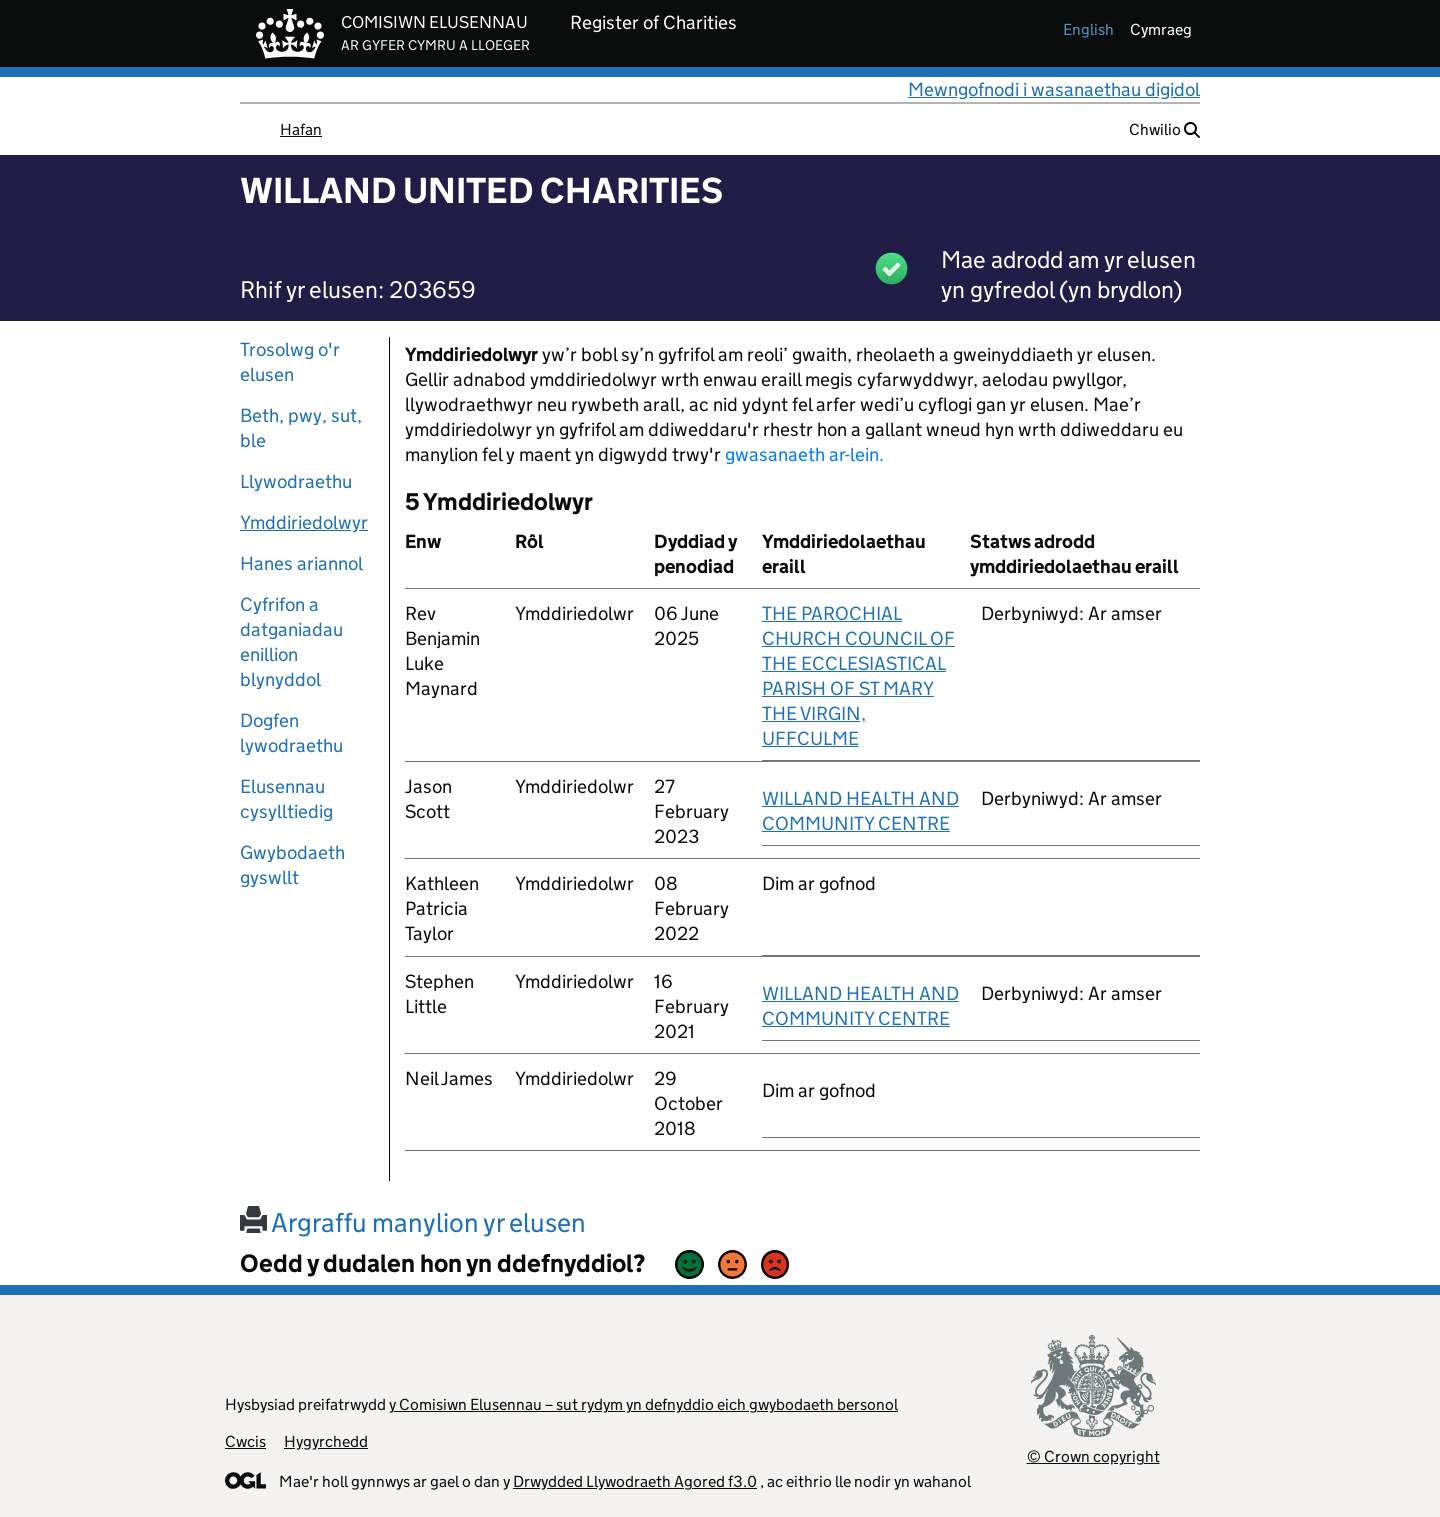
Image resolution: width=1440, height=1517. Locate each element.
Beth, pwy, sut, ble (301, 428)
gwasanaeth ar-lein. (804, 454)
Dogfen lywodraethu (291, 733)
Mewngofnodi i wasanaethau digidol (1054, 89)
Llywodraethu (296, 481)
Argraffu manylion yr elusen (413, 1222)
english (1088, 29)
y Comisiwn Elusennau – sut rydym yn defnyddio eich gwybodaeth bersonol (643, 1404)
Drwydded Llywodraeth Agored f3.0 (635, 1481)
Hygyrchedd (326, 1441)
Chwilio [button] (1164, 129)
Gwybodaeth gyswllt (292, 865)
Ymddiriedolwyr (304, 522)
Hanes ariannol (301, 563)
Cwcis (245, 1441)
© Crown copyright (1093, 1456)
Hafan (301, 129)
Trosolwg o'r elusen (290, 362)
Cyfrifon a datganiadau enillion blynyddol (291, 642)
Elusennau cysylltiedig (286, 799)
